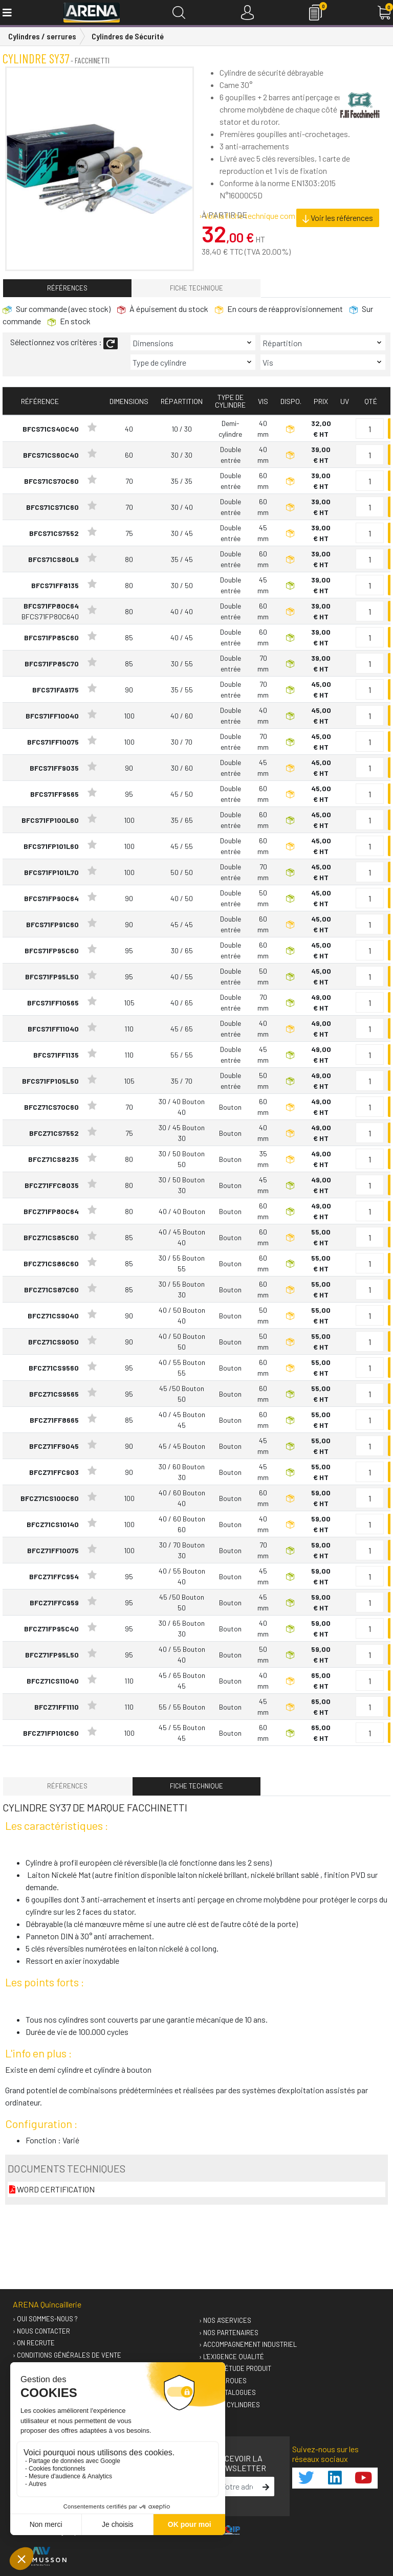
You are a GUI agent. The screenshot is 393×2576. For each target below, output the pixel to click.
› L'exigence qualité (231, 2357)
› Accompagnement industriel (248, 2344)
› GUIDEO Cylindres (229, 2405)
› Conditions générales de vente (67, 2355)
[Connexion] (247, 13)
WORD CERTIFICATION (52, 2189)
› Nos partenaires (228, 2332)
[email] (236, 2486)
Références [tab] (67, 288)
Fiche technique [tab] (196, 288)
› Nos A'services (225, 2320)
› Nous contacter (41, 2331)
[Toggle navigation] (6, 12)
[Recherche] (179, 12)
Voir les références (337, 218)
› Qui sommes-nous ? (45, 2319)
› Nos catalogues (227, 2392)
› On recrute (34, 2343)
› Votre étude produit (235, 2368)
